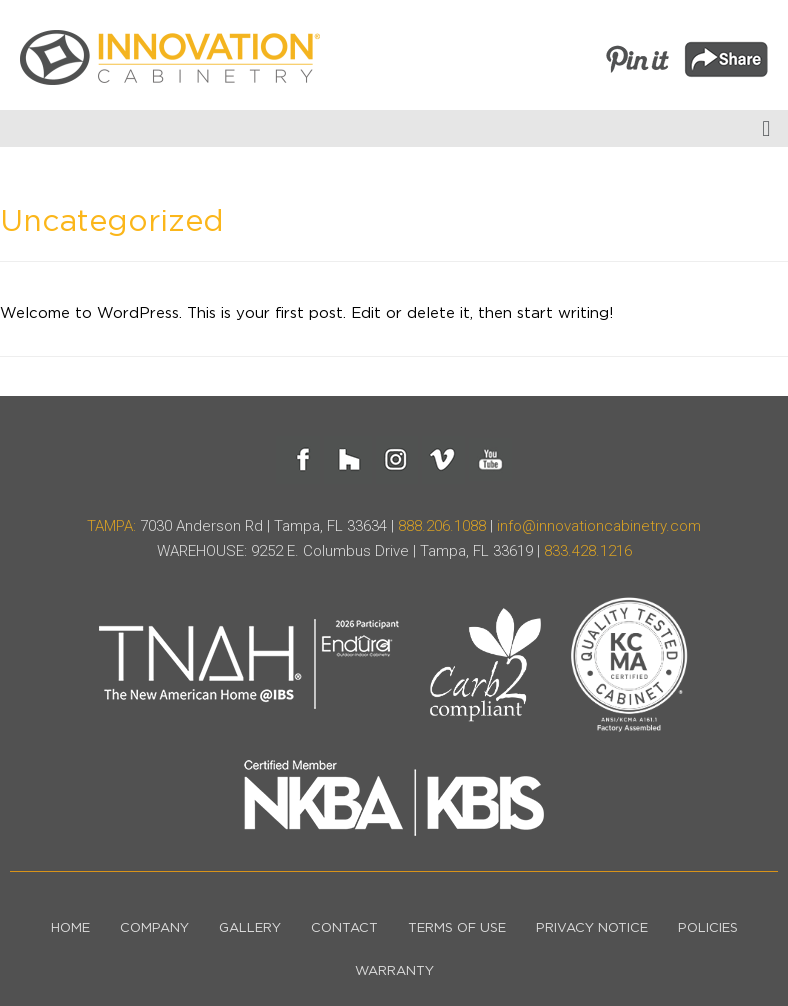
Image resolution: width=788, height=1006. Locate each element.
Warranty (394, 971)
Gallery (250, 928)
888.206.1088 (442, 526)
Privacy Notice (592, 928)
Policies (708, 928)
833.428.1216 (588, 551)
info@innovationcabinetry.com (599, 526)
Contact (344, 928)
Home (70, 928)
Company (154, 928)
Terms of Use (457, 928)
